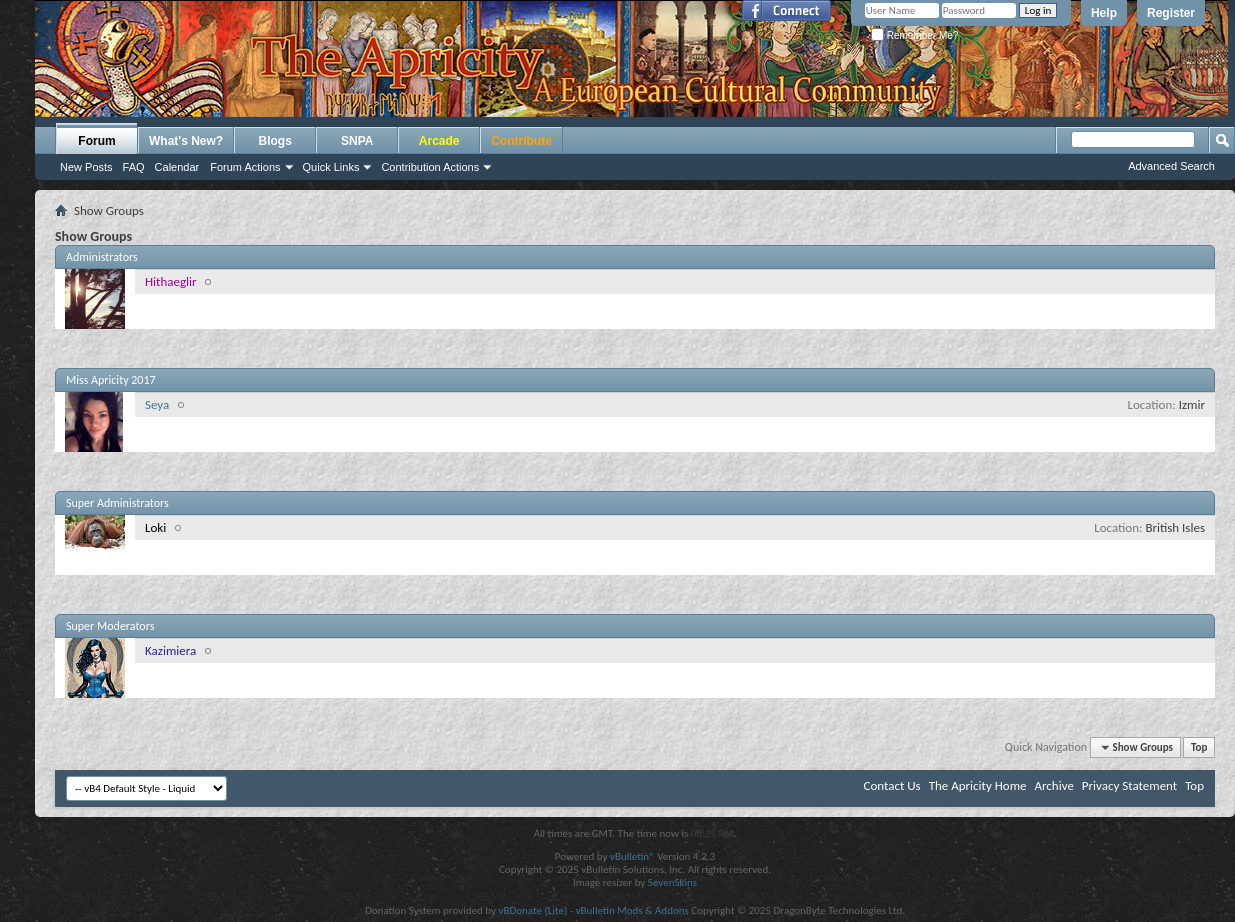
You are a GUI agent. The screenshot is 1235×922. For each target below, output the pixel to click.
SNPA (357, 141)
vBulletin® (632, 856)
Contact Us (892, 785)
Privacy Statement (1129, 785)
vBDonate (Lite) (532, 910)
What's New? (186, 141)
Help (1104, 13)
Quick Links (331, 167)
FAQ (134, 167)
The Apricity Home (978, 785)
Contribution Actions (430, 167)
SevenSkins (672, 882)
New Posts (86, 167)
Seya (157, 404)
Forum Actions (245, 167)
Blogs (275, 141)
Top (1199, 747)
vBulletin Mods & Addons (632, 910)
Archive (1053, 785)
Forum (96, 141)
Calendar (177, 167)
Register (1171, 13)
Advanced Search (1171, 166)
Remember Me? (914, 35)
